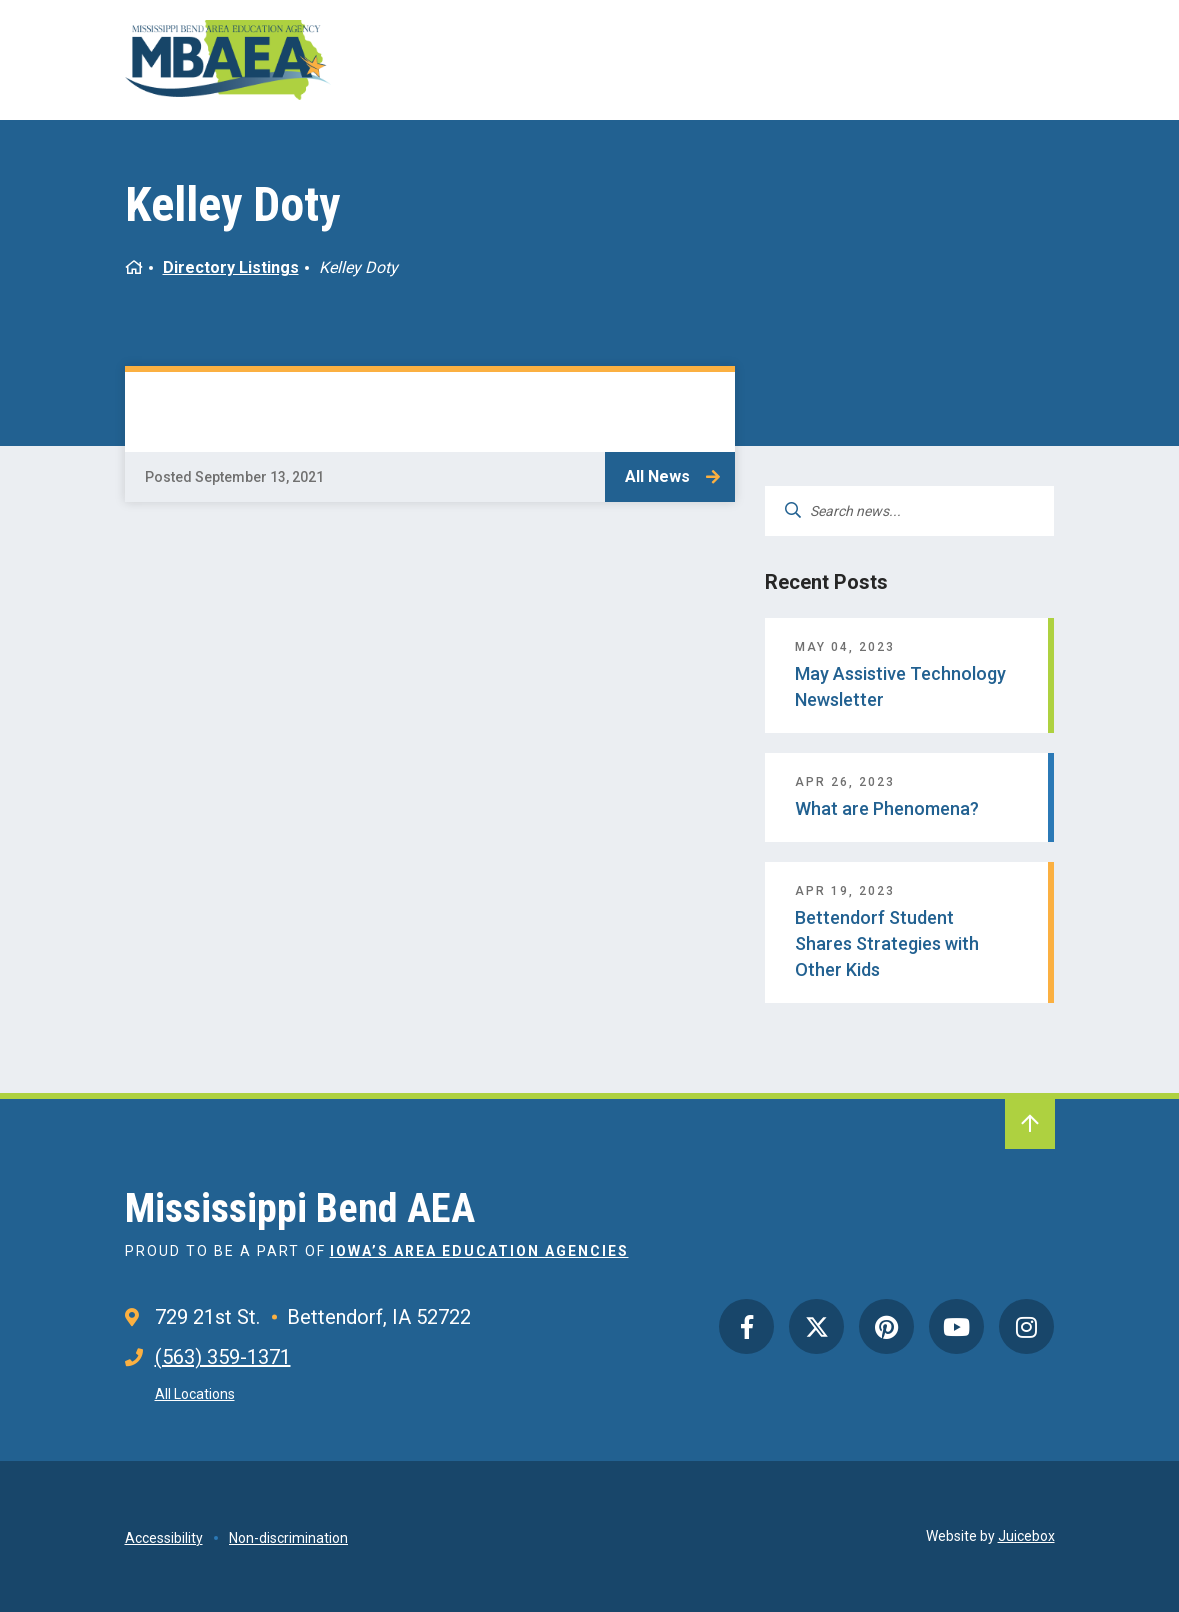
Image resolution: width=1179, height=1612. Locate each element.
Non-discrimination (288, 1538)
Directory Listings (231, 267)
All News (657, 476)
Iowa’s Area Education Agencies (479, 1251)
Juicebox (1026, 1536)
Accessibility (164, 1538)
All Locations (195, 1394)
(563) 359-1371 (223, 1357)
